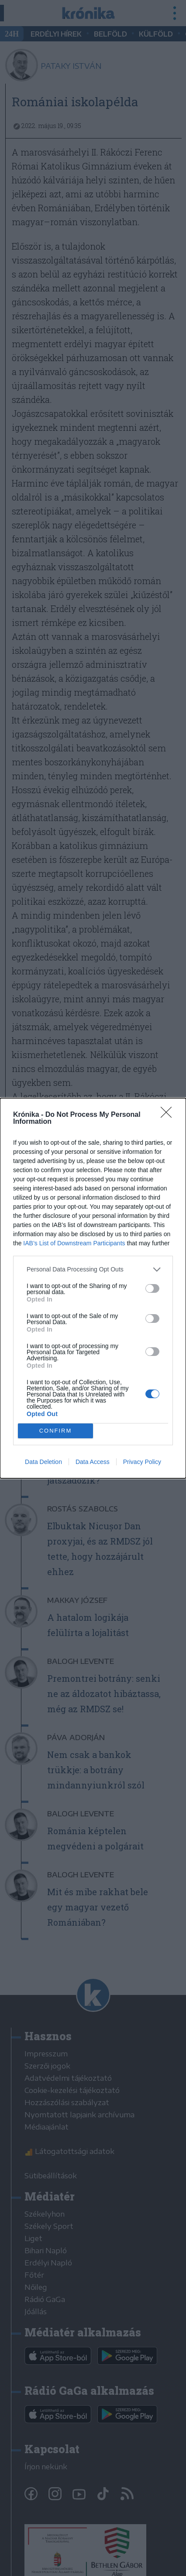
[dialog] (93, 1288)
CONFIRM (55, 1430)
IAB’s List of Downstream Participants (74, 1243)
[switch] (152, 1288)
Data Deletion (43, 1461)
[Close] (169, 1115)
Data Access (93, 1461)
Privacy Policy (142, 1461)
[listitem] (93, 1269)
